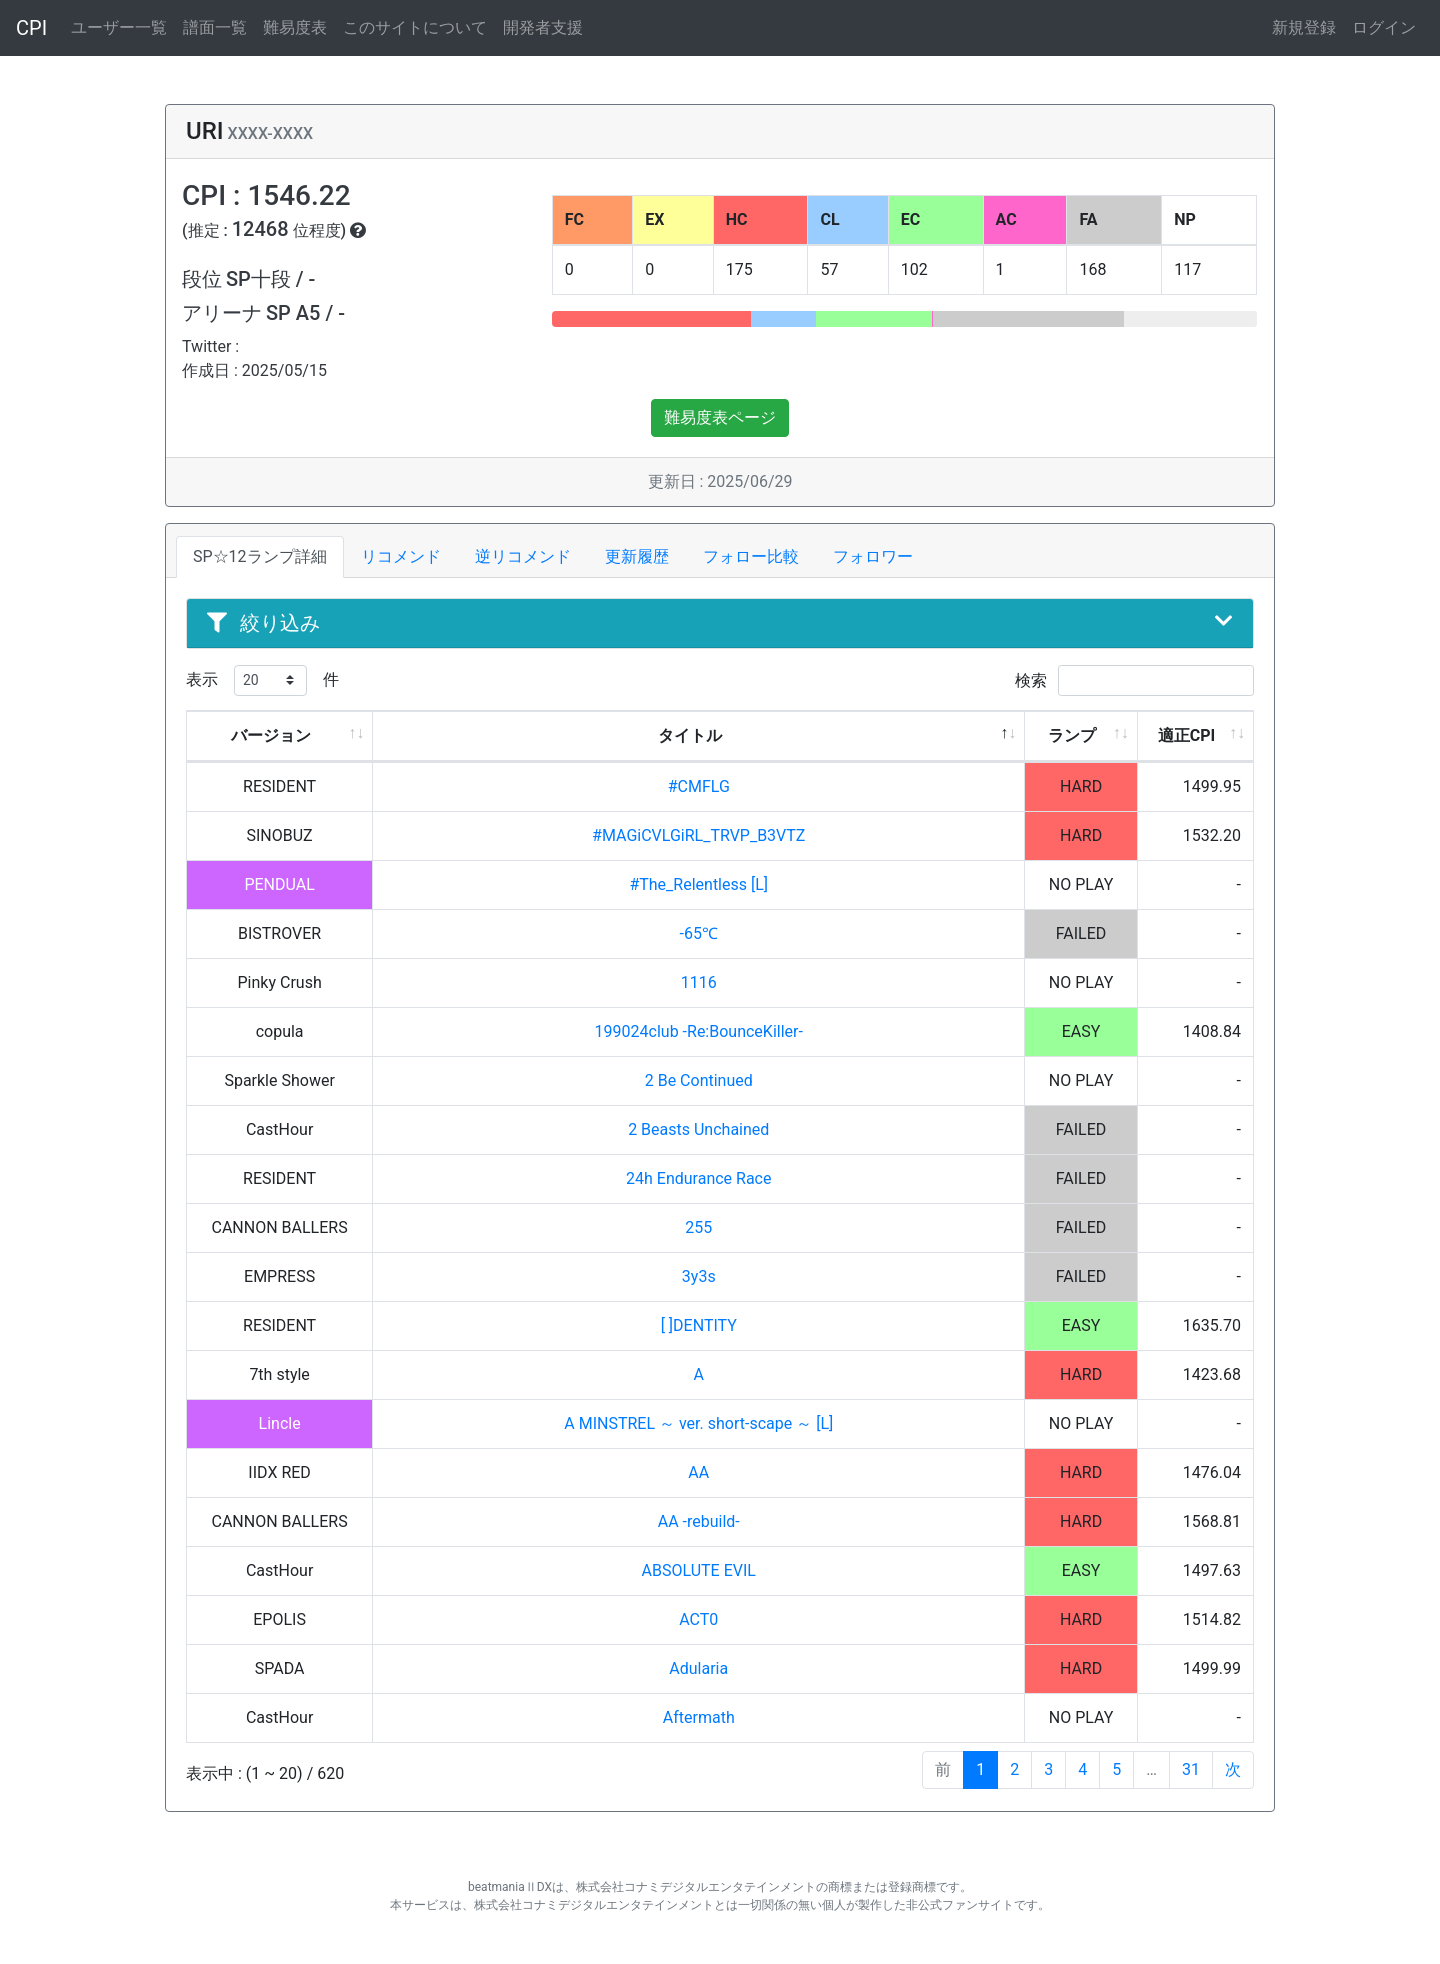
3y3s (699, 1276)
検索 (1134, 680)
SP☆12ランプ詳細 (260, 556)
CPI (31, 28)
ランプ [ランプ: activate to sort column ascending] (1072, 735)
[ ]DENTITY (699, 1325)
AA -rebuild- (699, 1521)
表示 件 (262, 680)
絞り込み (720, 623)
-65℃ (699, 933)
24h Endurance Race (698, 1178)
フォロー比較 (751, 556)
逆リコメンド (523, 556)
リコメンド (401, 556)
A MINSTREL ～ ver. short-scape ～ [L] (698, 1423)
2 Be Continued (699, 1080)
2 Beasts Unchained (698, 1129)
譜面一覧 (215, 27)
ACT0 (698, 1619)
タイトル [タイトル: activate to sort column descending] (690, 735)
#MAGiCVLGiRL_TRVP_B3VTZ (698, 835)
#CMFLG (699, 786)
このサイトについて (415, 27)
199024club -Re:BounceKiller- (699, 1031)
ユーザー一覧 (119, 27)
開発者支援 (543, 27)
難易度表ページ (720, 417)
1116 (699, 982)
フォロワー (873, 556)
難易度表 (295, 27)
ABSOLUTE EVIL (699, 1570)
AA (698, 1472)
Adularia (698, 1668)
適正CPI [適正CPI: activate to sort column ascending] (1186, 735)
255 (698, 1227)
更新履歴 (637, 556)
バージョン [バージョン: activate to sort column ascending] (271, 735)
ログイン (1384, 27)
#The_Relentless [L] (698, 884)
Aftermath (699, 1717)
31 (1191, 1769)
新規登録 (1304, 27)
